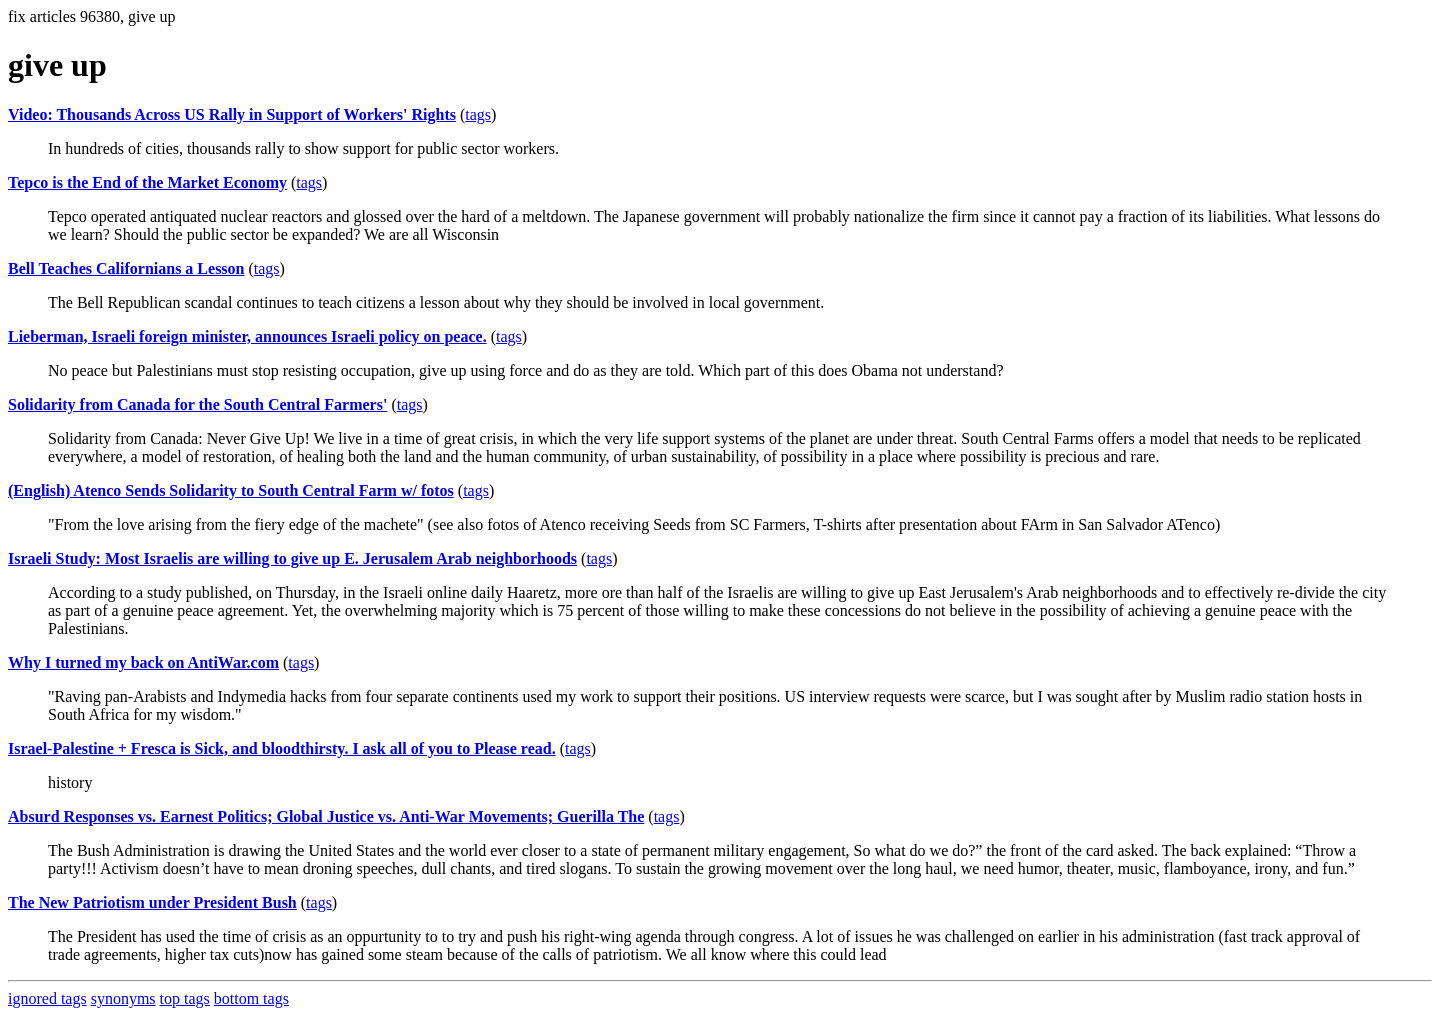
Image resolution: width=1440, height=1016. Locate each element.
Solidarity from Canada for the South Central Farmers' (197, 404)
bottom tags (251, 998)
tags (478, 114)
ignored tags (47, 998)
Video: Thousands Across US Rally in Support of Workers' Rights (232, 114)
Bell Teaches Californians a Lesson (126, 268)
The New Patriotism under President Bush (152, 902)
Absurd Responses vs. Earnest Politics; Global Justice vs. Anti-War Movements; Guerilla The (326, 816)
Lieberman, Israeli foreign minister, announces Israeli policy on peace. (247, 336)
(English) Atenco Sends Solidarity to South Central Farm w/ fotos (231, 490)
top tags (185, 998)
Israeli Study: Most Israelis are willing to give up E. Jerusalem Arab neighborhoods (292, 558)
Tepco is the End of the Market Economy (147, 182)
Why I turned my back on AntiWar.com (143, 662)
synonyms (123, 998)
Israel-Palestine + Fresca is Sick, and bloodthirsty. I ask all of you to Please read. (282, 748)
